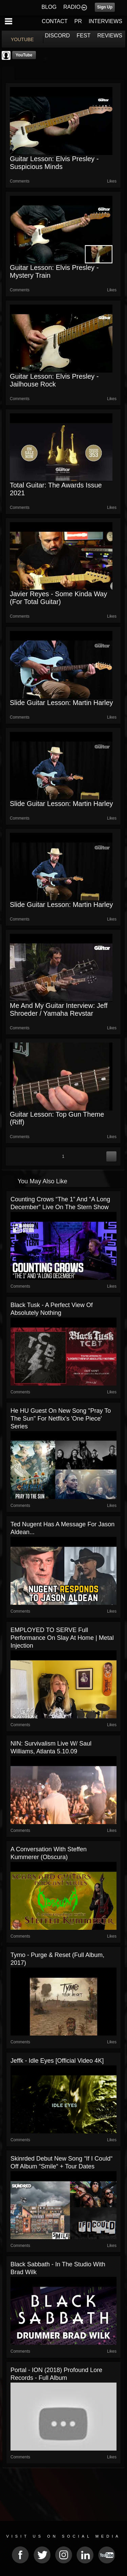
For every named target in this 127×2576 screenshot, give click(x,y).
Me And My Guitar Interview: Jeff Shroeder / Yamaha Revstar (59, 1009)
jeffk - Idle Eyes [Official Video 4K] (57, 2060)
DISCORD (57, 35)
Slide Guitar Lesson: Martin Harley (61, 702)
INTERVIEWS (105, 21)
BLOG (49, 7)
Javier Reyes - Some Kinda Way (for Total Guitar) (58, 597)
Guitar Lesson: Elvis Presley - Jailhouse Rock (54, 380)
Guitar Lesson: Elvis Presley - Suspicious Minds (54, 162)
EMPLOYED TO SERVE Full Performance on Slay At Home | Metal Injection (62, 1638)
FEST (83, 35)
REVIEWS (109, 35)
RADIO (72, 7)
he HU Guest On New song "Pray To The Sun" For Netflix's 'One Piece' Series (60, 1418)
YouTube (24, 55)
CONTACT (54, 21)
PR (78, 21)
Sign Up (104, 7)
